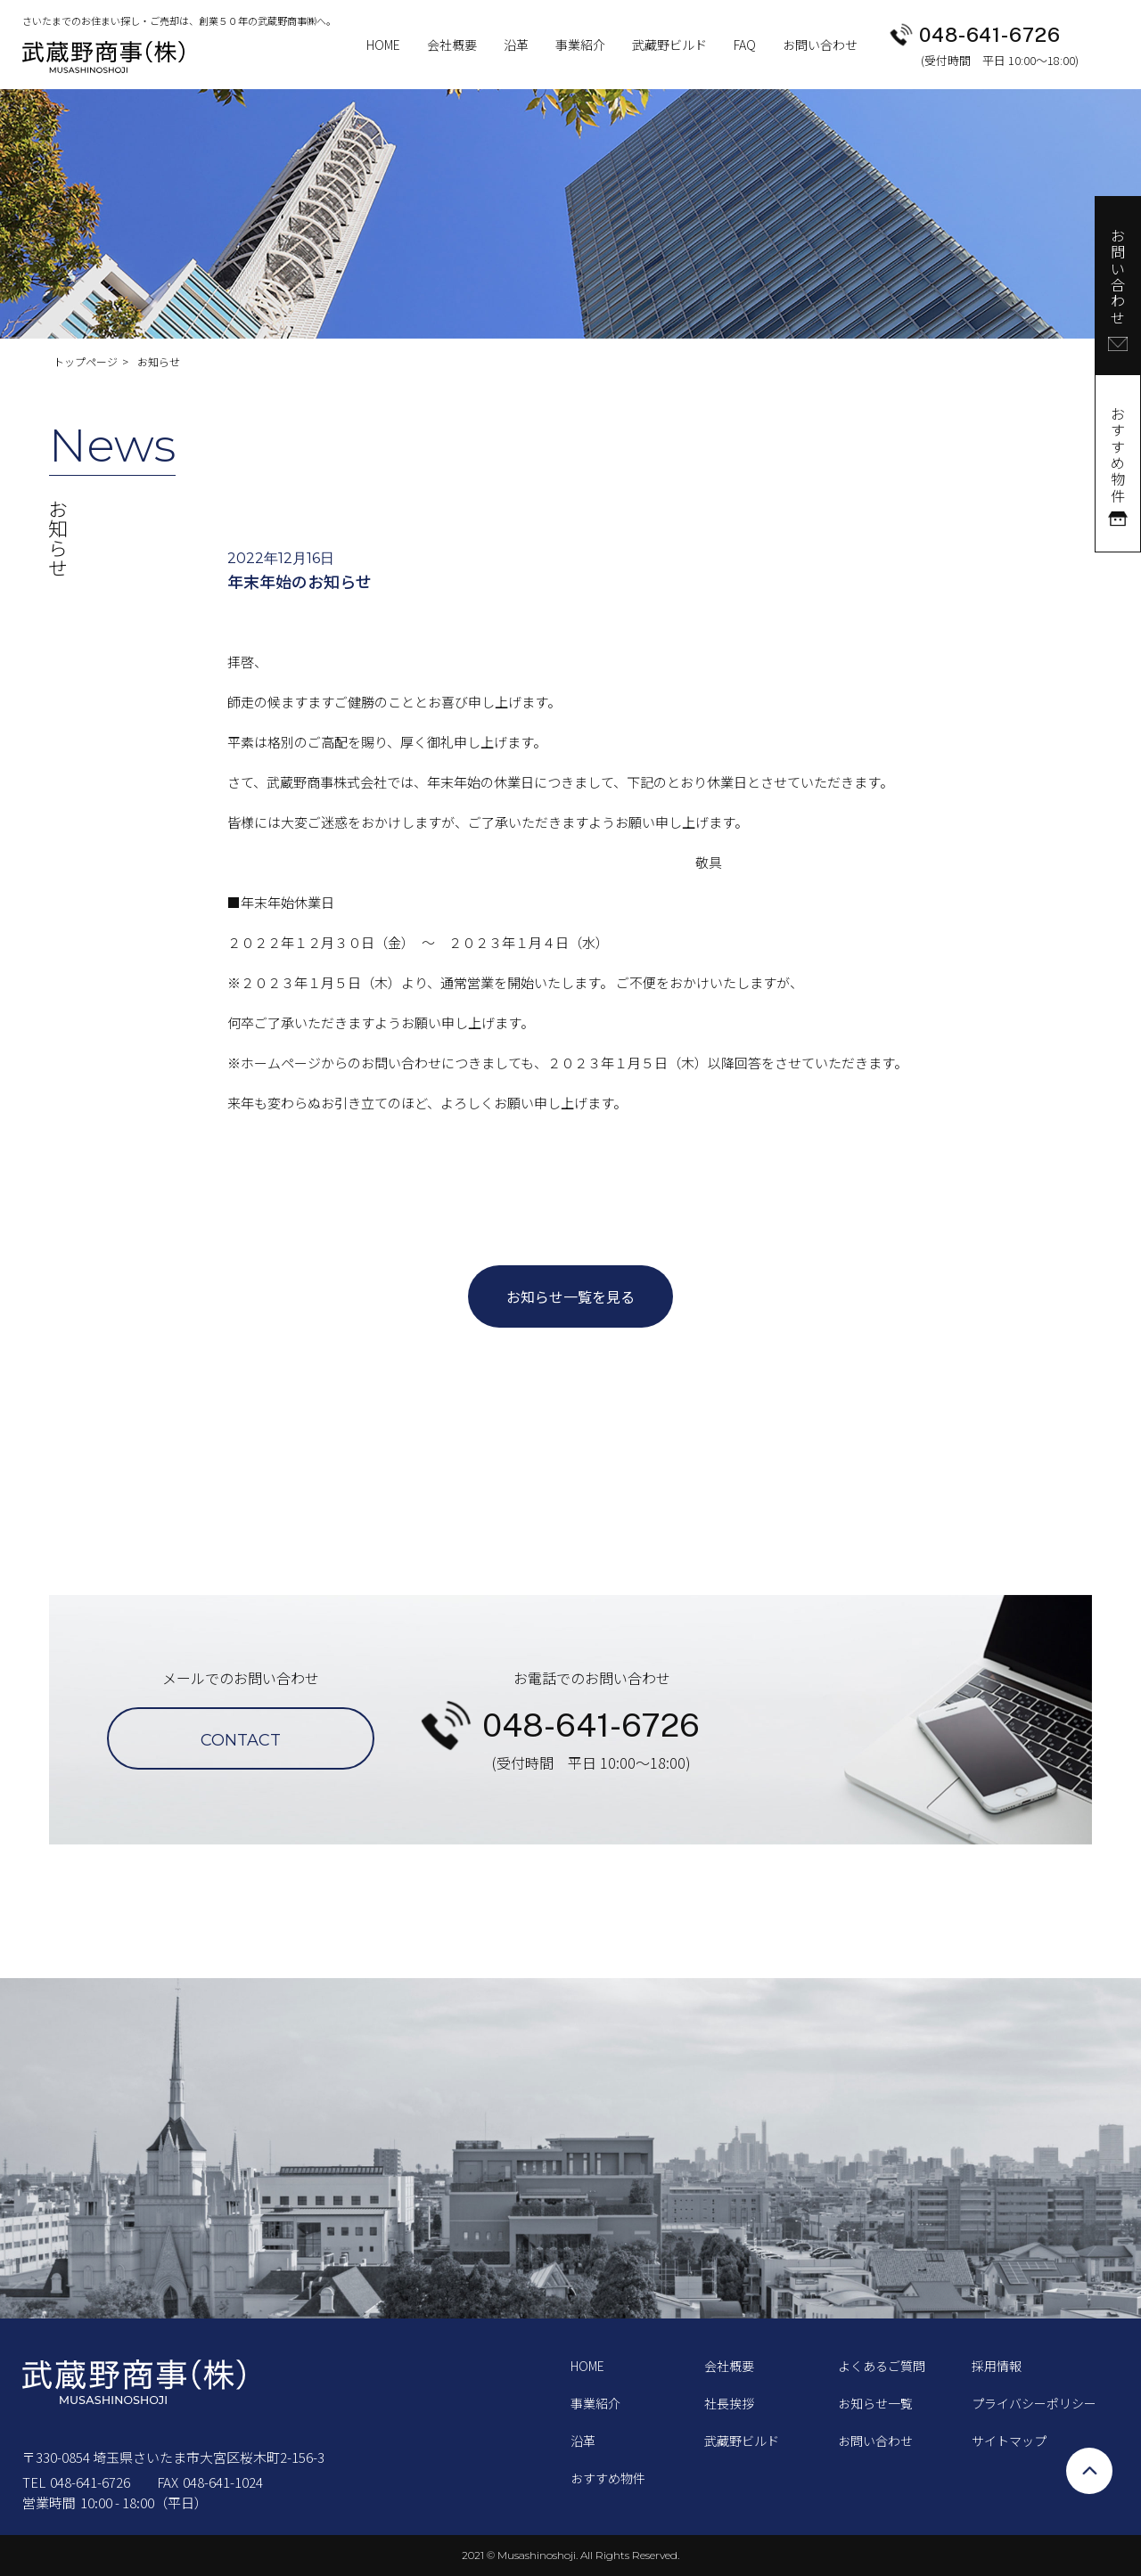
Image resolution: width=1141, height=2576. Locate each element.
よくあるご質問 (881, 2365)
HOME (383, 44)
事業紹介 (580, 44)
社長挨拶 (729, 2403)
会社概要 (452, 44)
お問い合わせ (820, 44)
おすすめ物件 (607, 2478)
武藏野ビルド (669, 44)
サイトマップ (1009, 2440)
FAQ (745, 44)
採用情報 (997, 2365)
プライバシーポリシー (1034, 2403)
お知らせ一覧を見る (570, 1296)
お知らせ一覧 (875, 2403)
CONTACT (241, 1740)
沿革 (516, 44)
